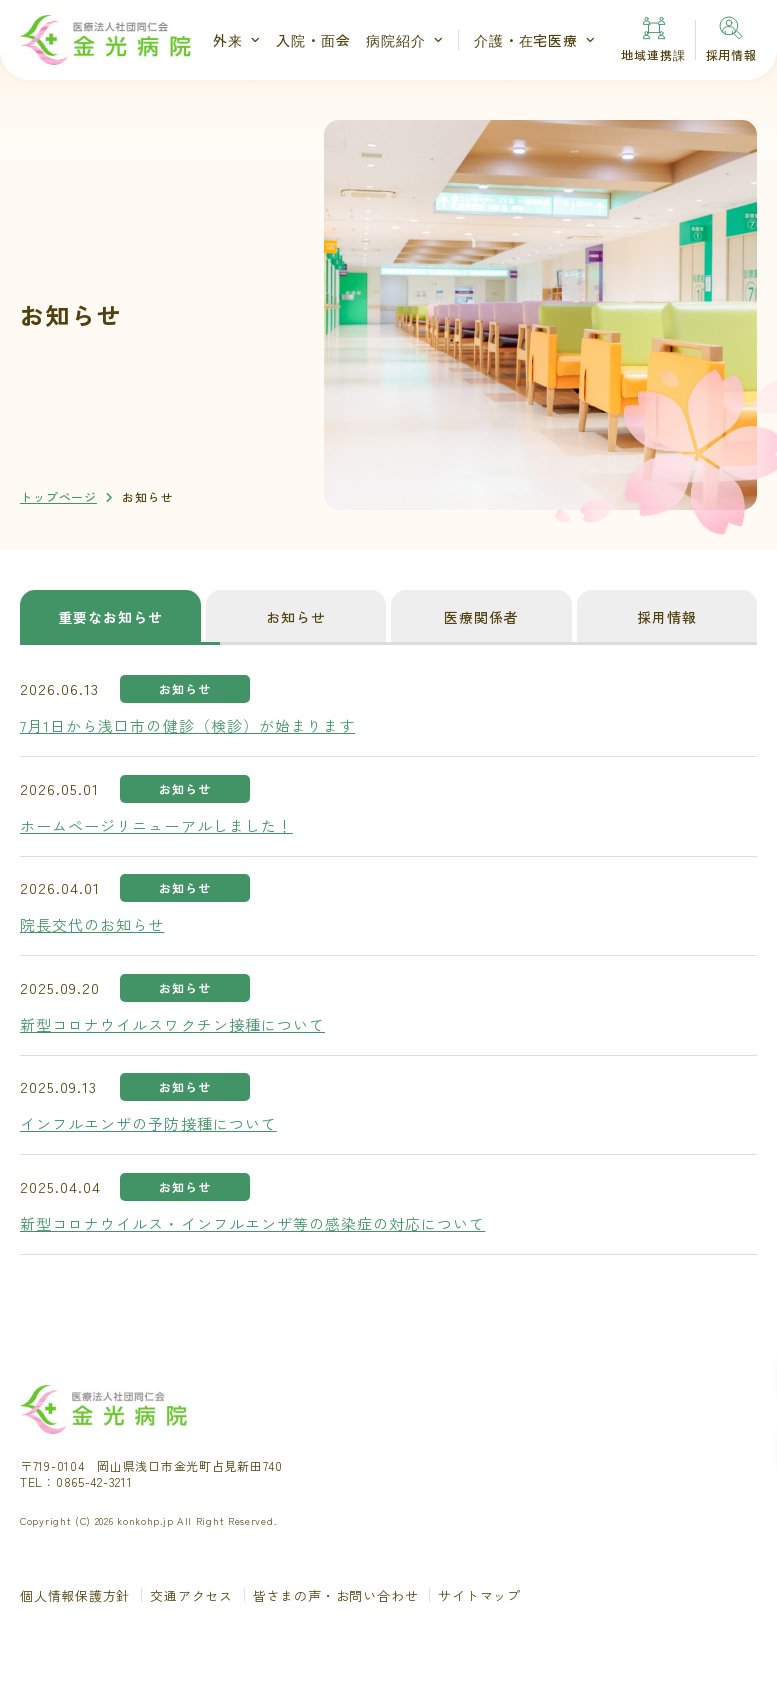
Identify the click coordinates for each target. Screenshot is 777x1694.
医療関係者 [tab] (481, 617)
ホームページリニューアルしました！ (156, 825)
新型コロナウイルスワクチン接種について (172, 1024)
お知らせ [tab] (296, 617)
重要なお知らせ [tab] (110, 617)
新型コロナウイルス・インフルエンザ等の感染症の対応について (252, 1223)
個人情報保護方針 (75, 1595)
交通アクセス (191, 1595)
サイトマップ (479, 1595)
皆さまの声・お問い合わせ (335, 1595)
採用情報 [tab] (667, 617)
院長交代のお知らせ (92, 924)
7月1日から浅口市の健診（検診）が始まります (187, 725)
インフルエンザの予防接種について (148, 1123)
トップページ (58, 496)
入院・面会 (313, 40)
